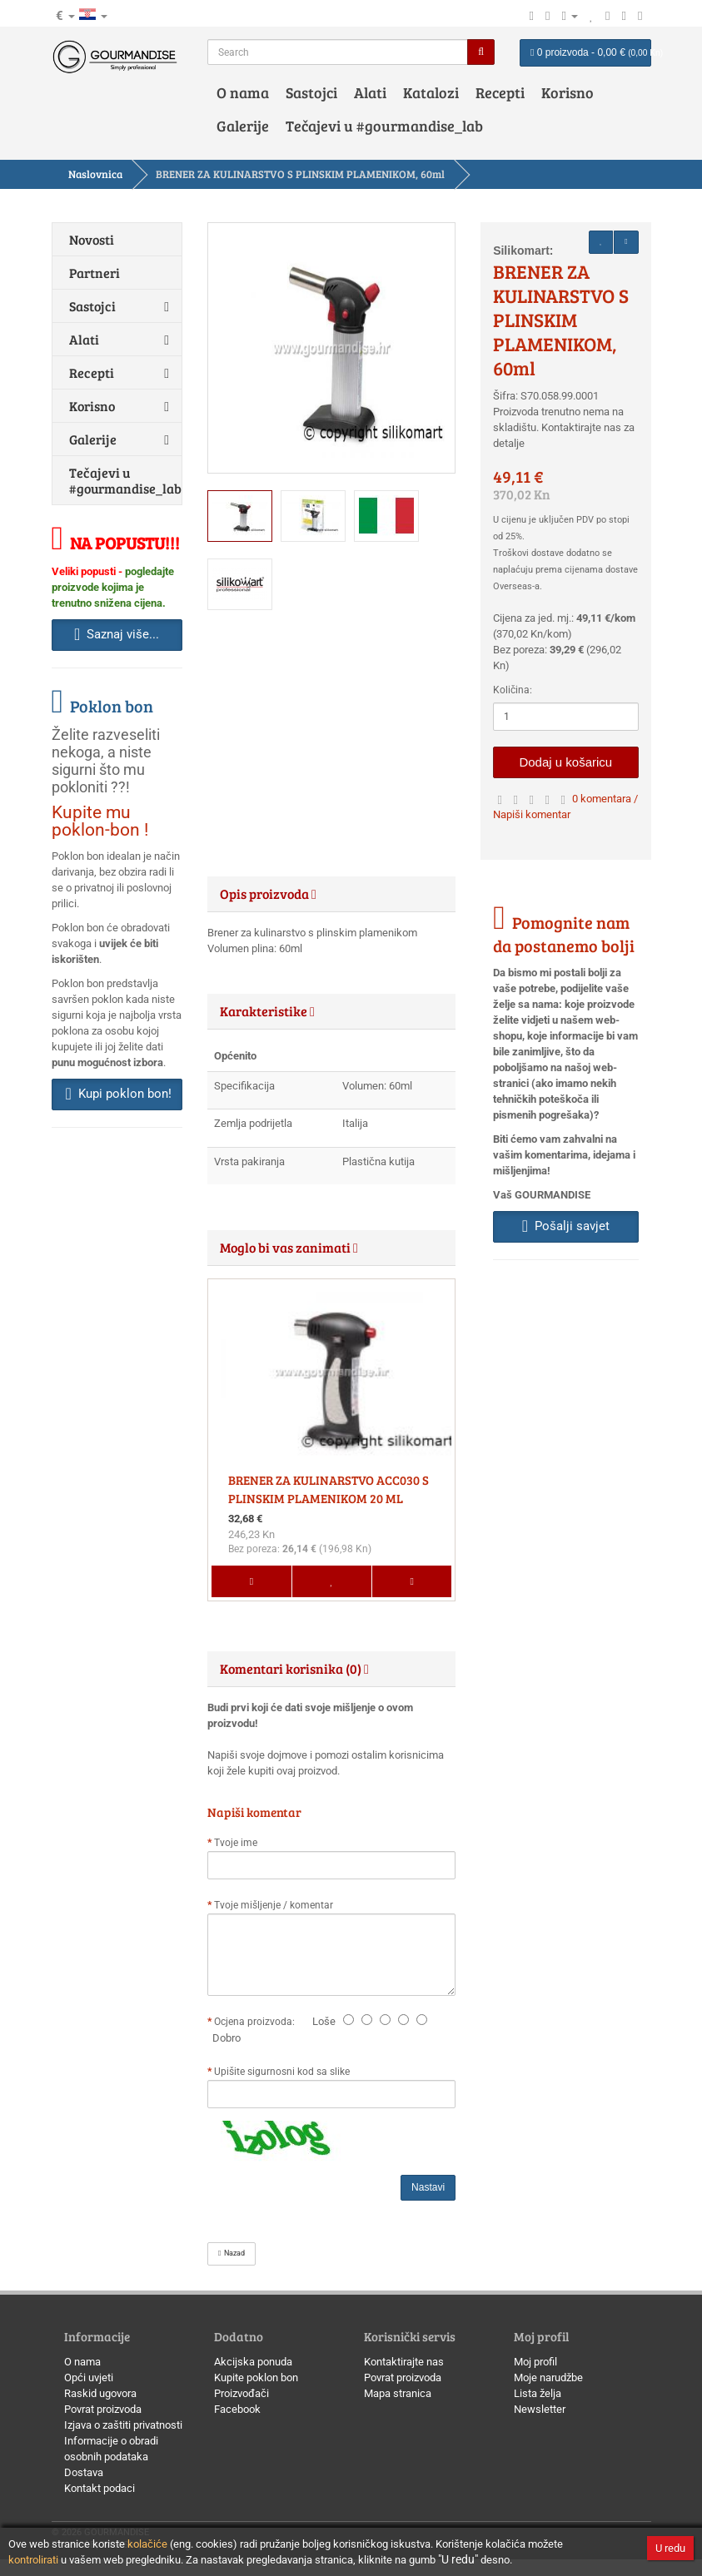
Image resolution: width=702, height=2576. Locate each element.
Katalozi (431, 92)
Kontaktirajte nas (404, 2361)
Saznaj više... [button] (116, 634)
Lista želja (537, 2393)
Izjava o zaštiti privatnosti (123, 2425)
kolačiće (147, 2544)
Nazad (231, 2253)
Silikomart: (523, 250)
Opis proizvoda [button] (268, 893)
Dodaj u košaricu (565, 762)
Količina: (512, 690)
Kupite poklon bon (256, 2377)
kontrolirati (33, 2560)
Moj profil (535, 2361)
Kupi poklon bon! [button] (119, 1093)
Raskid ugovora (100, 2393)
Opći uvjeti (88, 2377)
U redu (670, 2548)
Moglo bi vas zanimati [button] (289, 1247)
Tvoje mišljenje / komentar (273, 1905)
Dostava (83, 2472)
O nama (243, 92)
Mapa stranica (397, 2393)
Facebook (237, 2409)
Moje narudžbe (548, 2377)
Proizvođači (241, 2393)
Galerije (243, 126)
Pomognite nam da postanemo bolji (564, 934)
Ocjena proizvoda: (257, 2022)
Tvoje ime (235, 1843)
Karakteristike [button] (267, 1011)
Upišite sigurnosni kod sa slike (282, 2071)
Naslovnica (95, 173)
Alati (370, 92)
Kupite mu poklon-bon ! (100, 821)
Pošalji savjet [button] (566, 1226)
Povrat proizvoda (103, 2409)
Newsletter (539, 2409)
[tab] (331, 893)
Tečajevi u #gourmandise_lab (384, 126)
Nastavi (428, 2187)
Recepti (500, 92)
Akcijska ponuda (253, 2361)
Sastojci (311, 92)
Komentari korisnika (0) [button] (294, 1668)
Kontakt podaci (99, 2488)
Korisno (567, 92)
